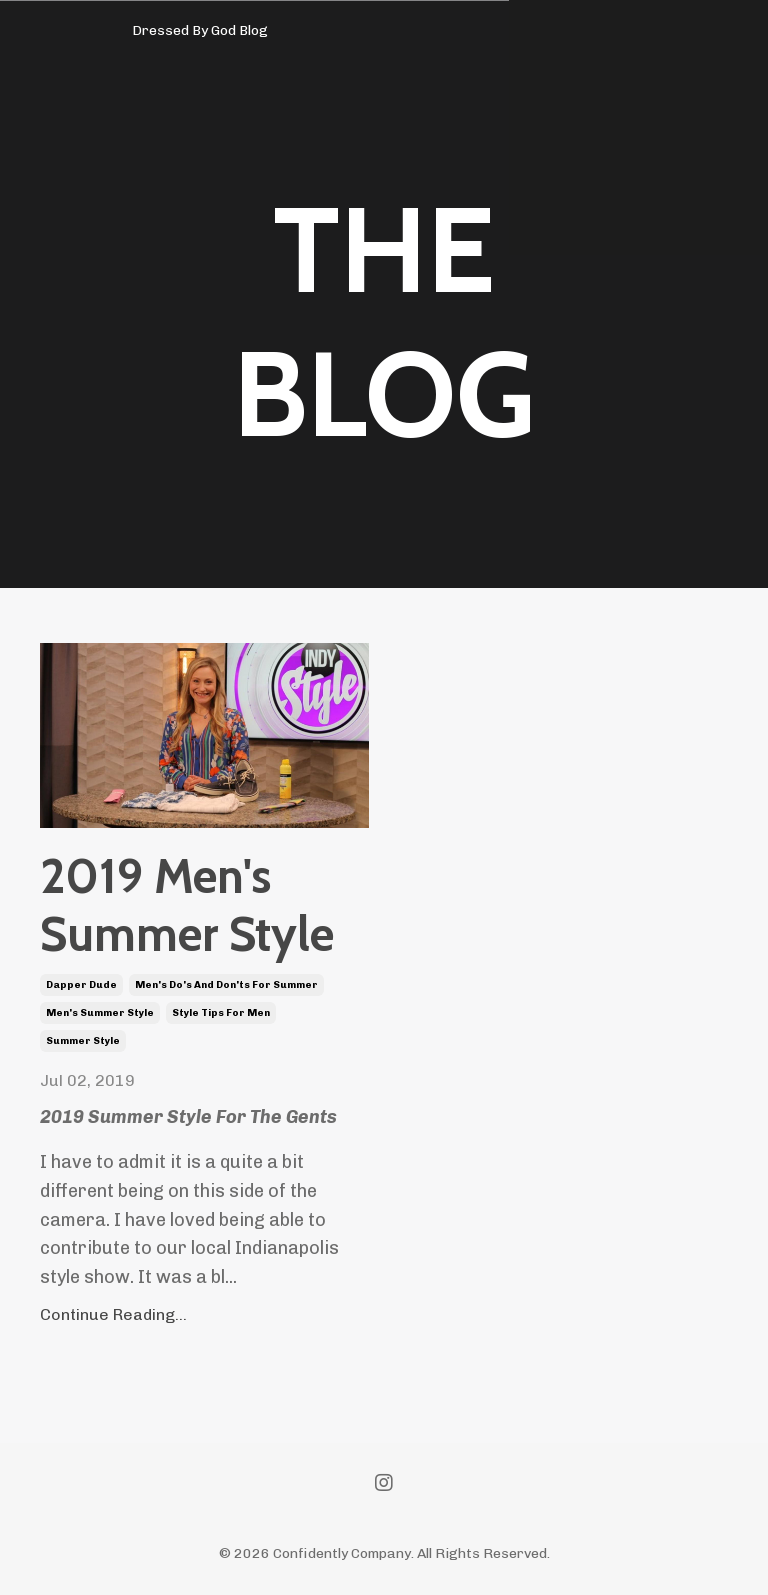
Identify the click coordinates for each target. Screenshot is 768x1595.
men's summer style (100, 1013)
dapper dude (81, 985)
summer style (83, 1041)
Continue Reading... (113, 1314)
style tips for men (221, 1013)
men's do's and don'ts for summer (226, 985)
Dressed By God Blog (200, 30)
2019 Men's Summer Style (187, 905)
